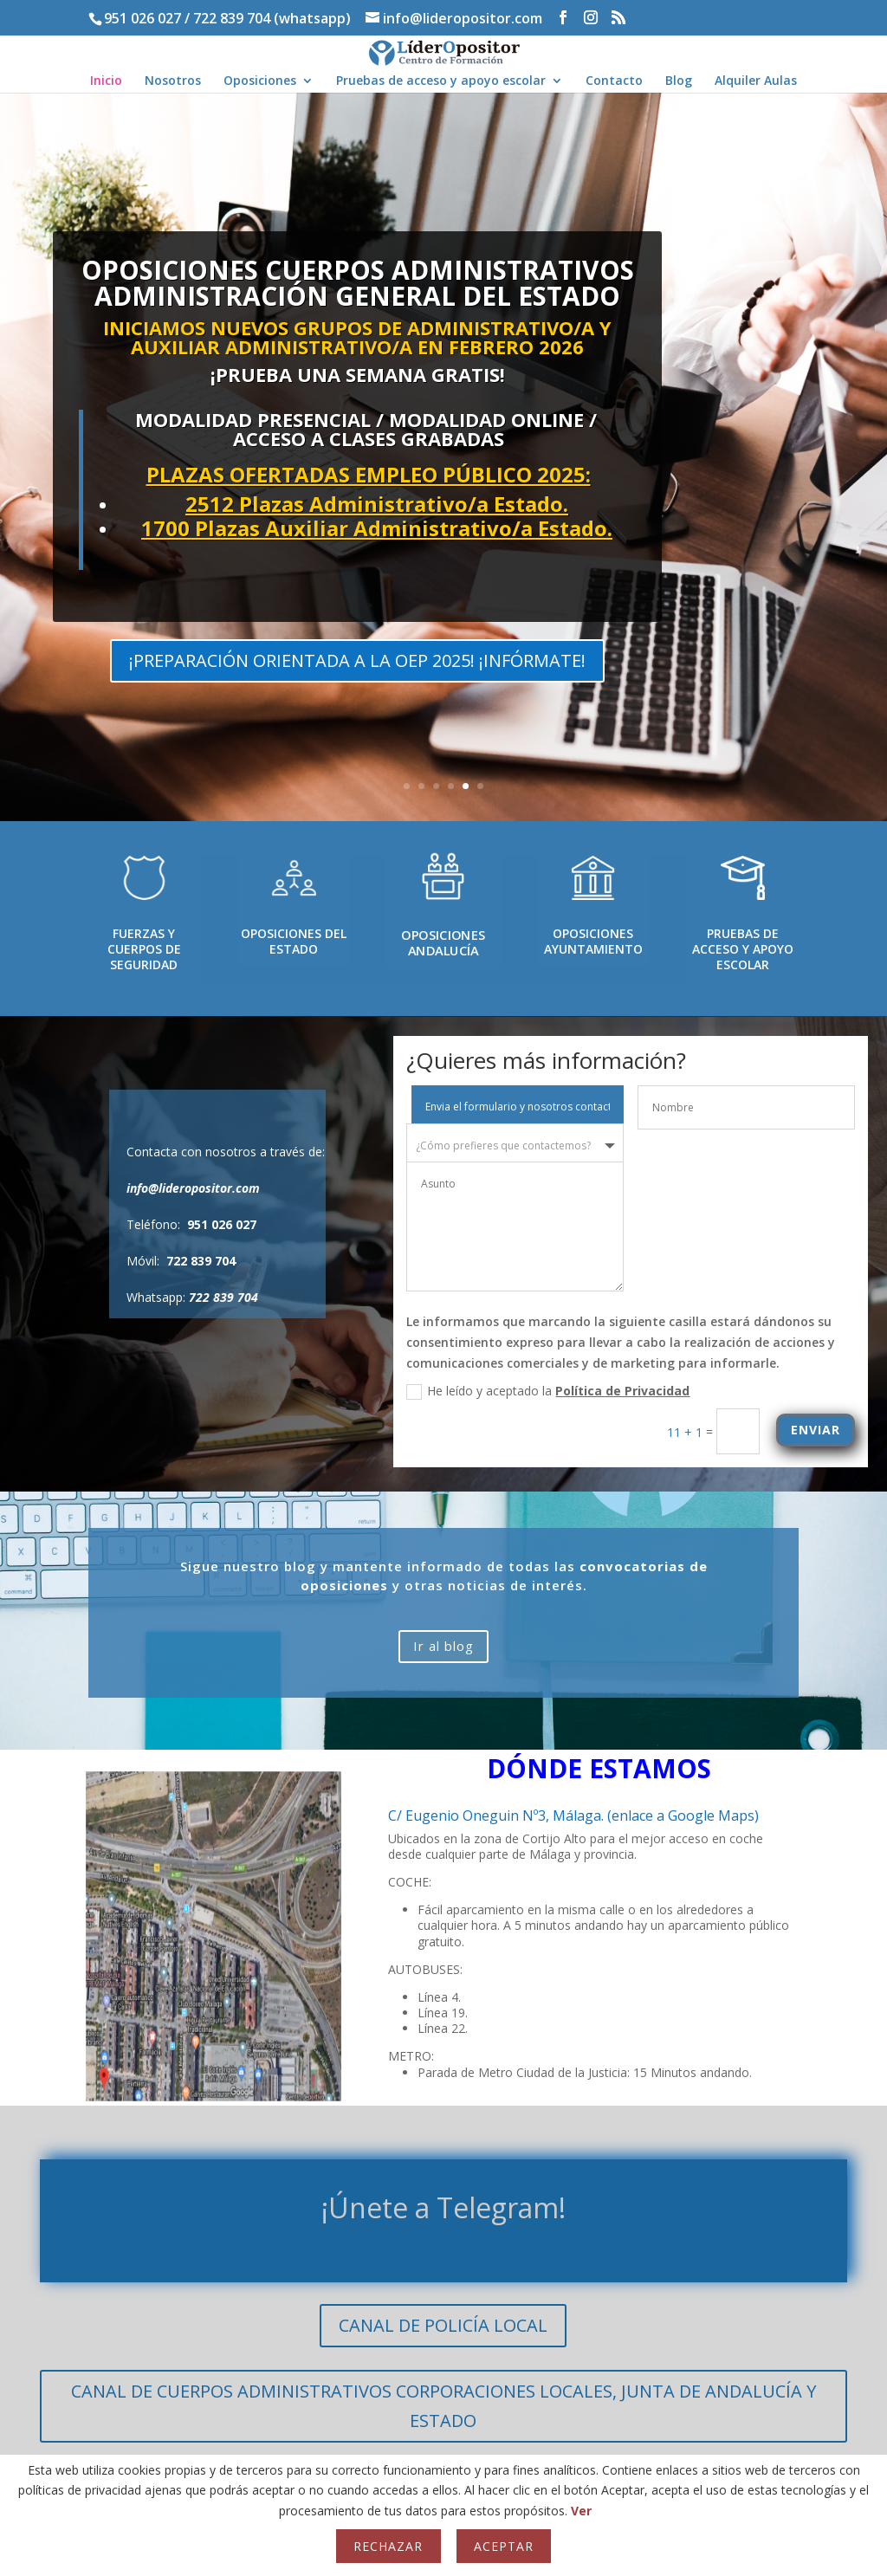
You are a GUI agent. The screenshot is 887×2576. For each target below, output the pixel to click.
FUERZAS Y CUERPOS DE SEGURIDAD (144, 949)
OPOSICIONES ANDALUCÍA (443, 943)
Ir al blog (443, 1645)
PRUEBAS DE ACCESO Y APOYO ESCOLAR (742, 949)
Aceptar (504, 2546)
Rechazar (388, 2546)
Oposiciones (259, 81)
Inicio (106, 81)
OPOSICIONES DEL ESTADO (293, 941)
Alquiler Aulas (756, 81)
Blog (678, 81)
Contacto (614, 81)
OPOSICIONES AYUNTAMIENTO (593, 941)
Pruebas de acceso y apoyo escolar (441, 81)
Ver (581, 2510)
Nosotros (173, 81)
